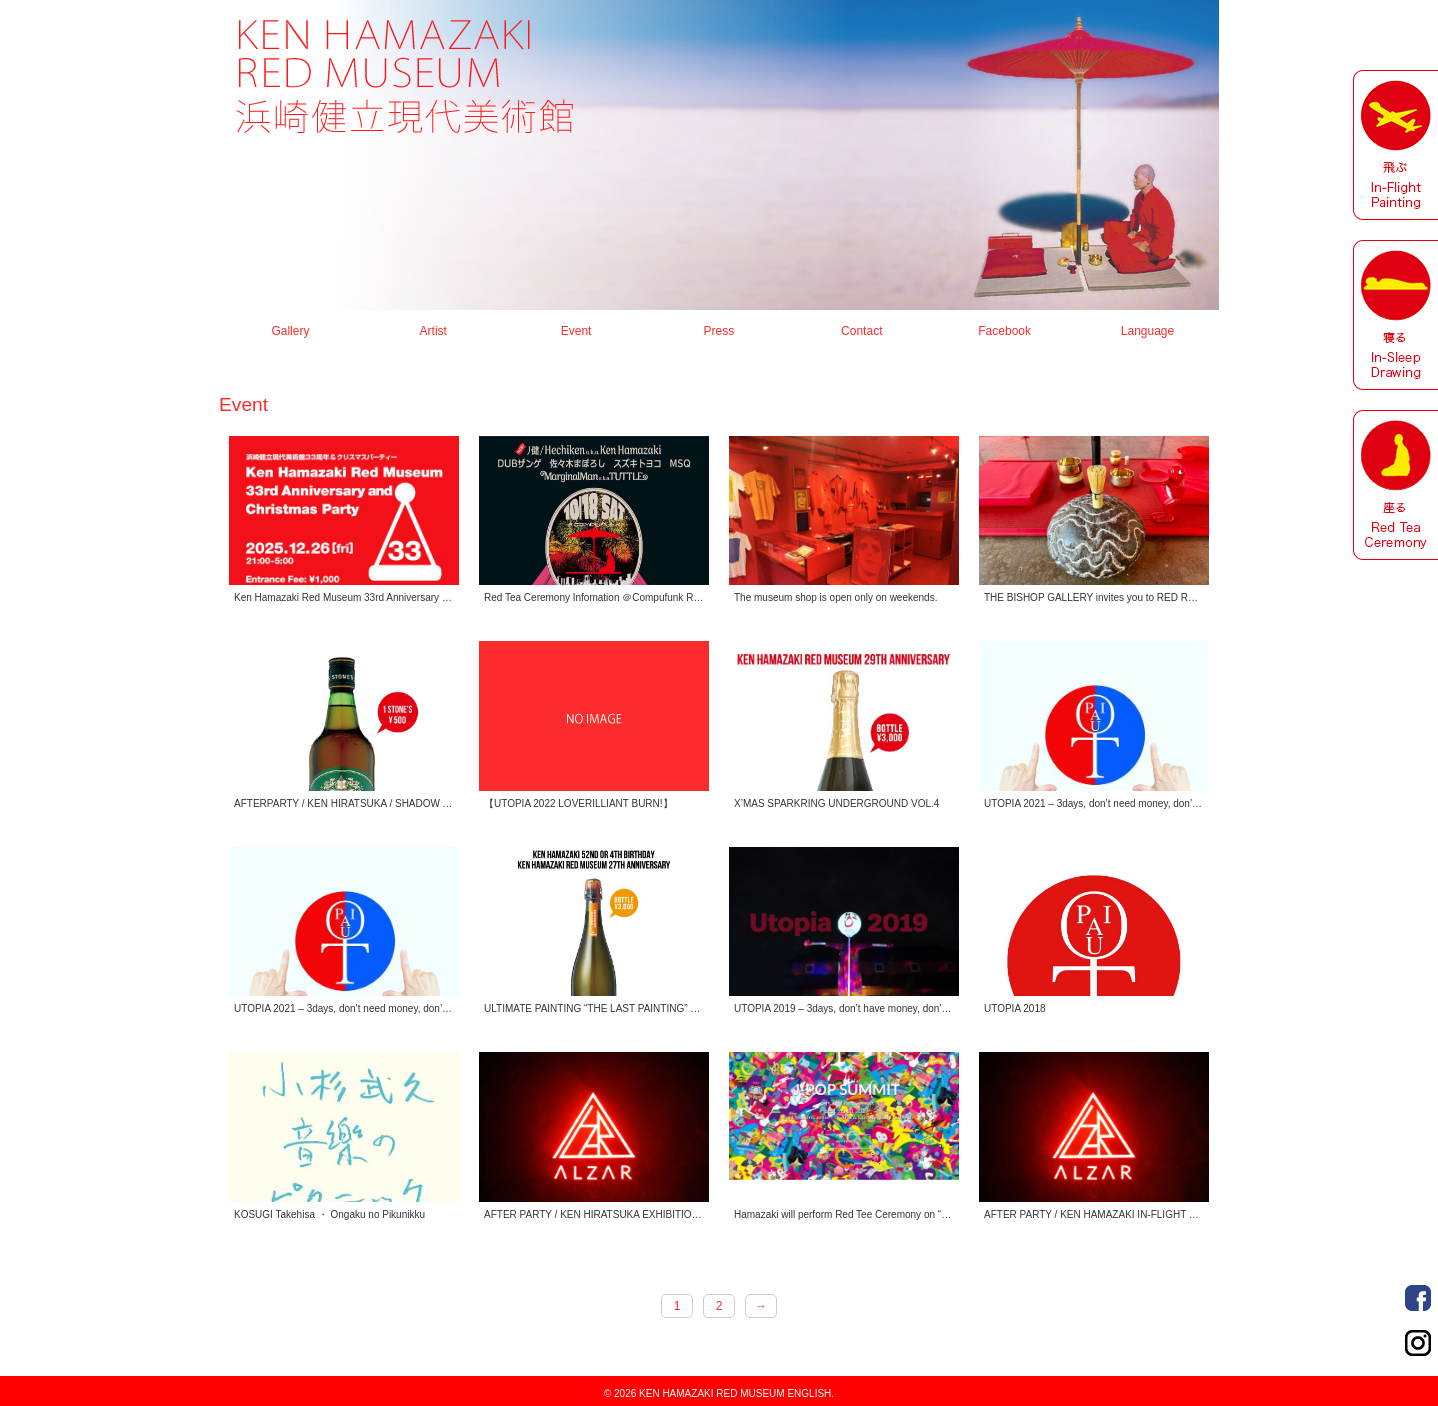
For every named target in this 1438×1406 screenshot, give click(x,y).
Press (719, 331)
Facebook (1418, 1298)
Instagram (1418, 1343)
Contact (861, 331)
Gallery (290, 331)
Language (1147, 331)
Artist (433, 331)
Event (576, 331)
